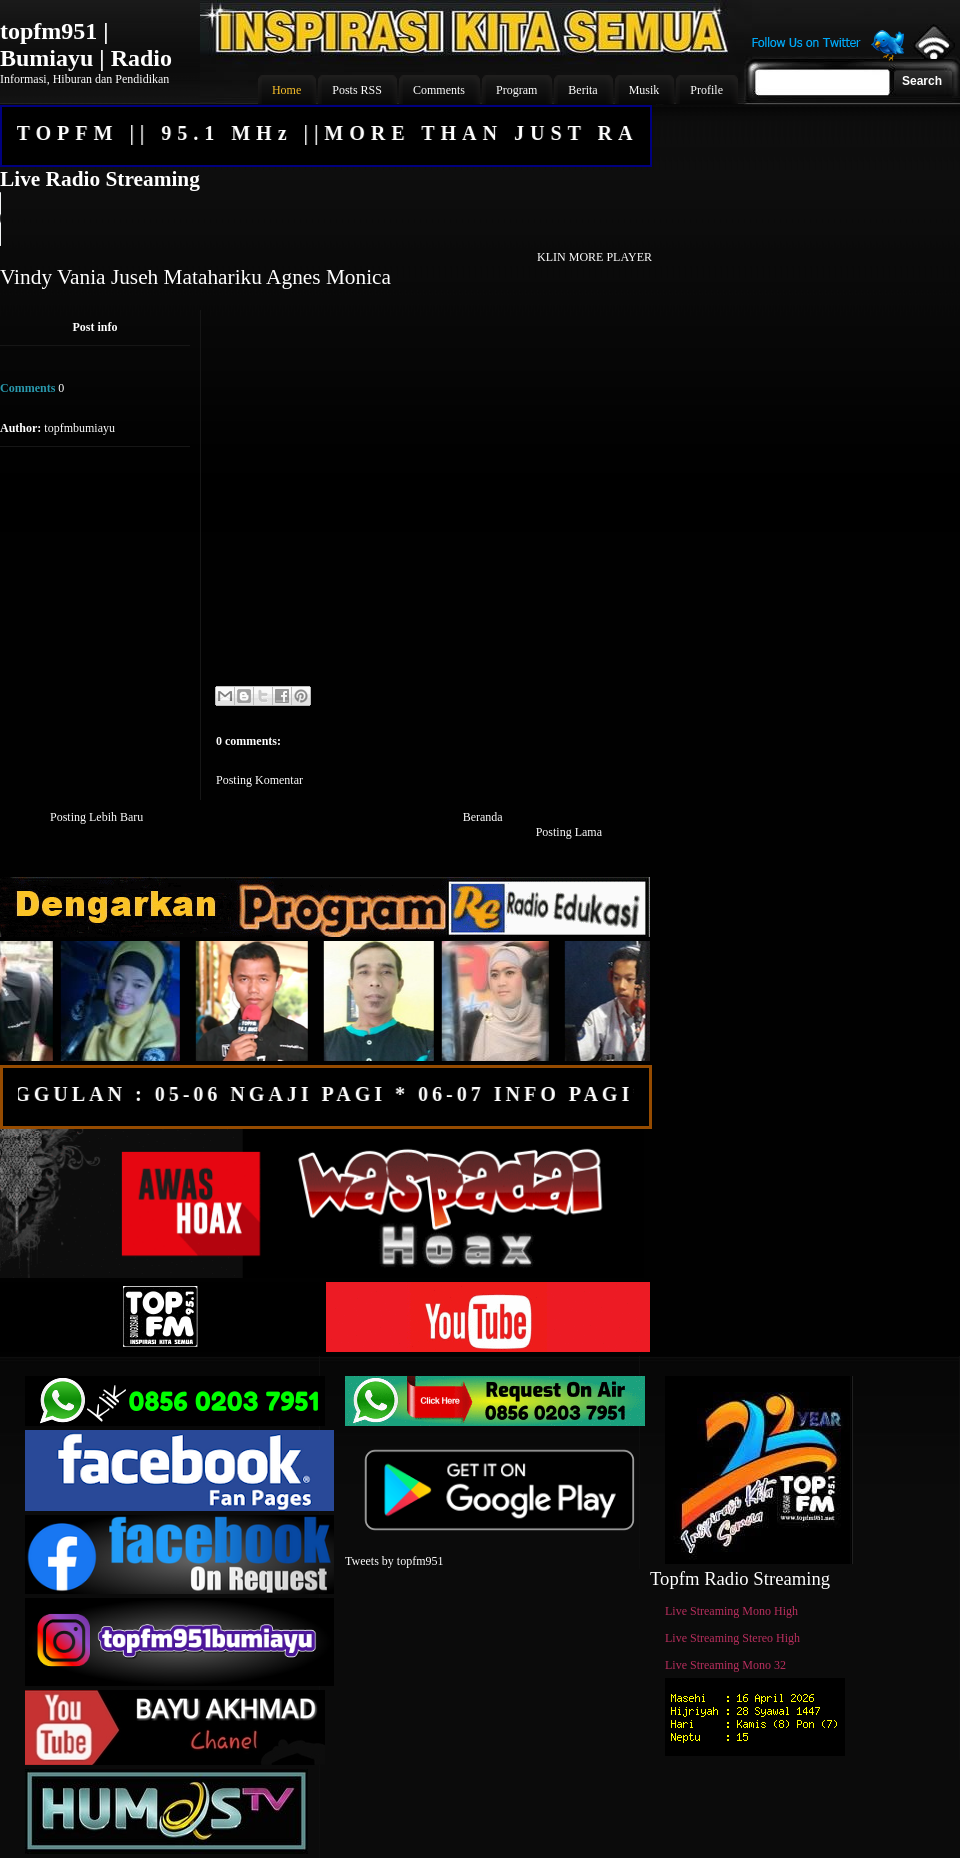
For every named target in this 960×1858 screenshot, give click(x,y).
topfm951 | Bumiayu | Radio (86, 44)
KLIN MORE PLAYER (594, 257)
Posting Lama (569, 832)
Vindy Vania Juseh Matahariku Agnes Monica (195, 277)
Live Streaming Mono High (731, 1611)
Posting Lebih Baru (96, 817)
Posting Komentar (259, 780)
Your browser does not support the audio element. (325, 219)
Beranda (483, 817)
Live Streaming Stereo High (732, 1638)
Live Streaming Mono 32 (725, 1665)
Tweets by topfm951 (394, 1561)
